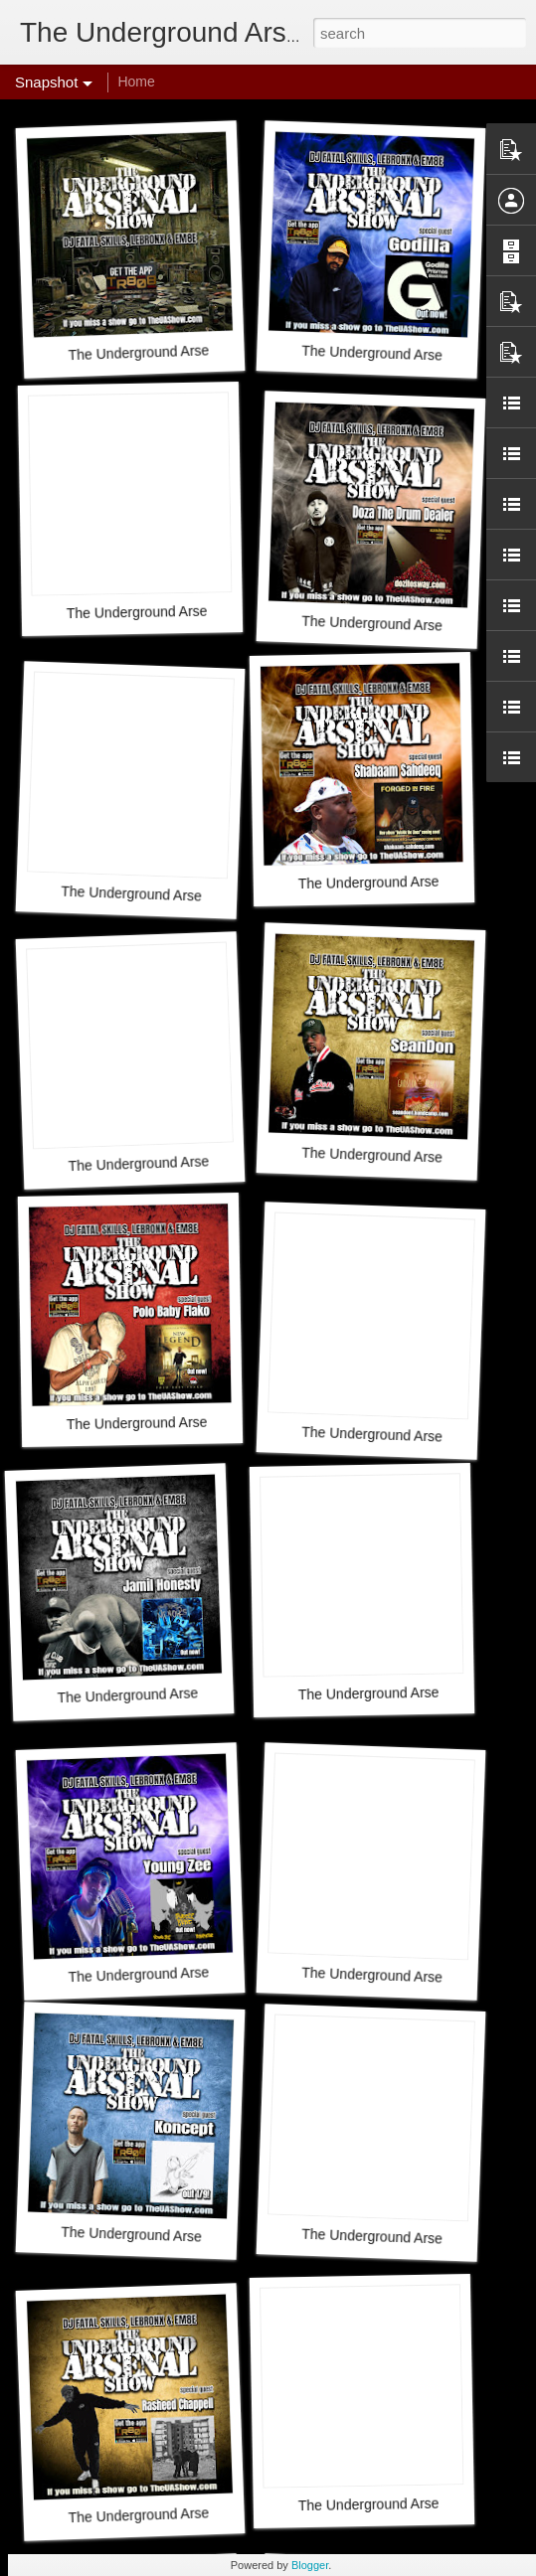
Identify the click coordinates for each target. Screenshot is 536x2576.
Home (135, 81)
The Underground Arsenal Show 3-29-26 (193, 350)
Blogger (309, 2565)
